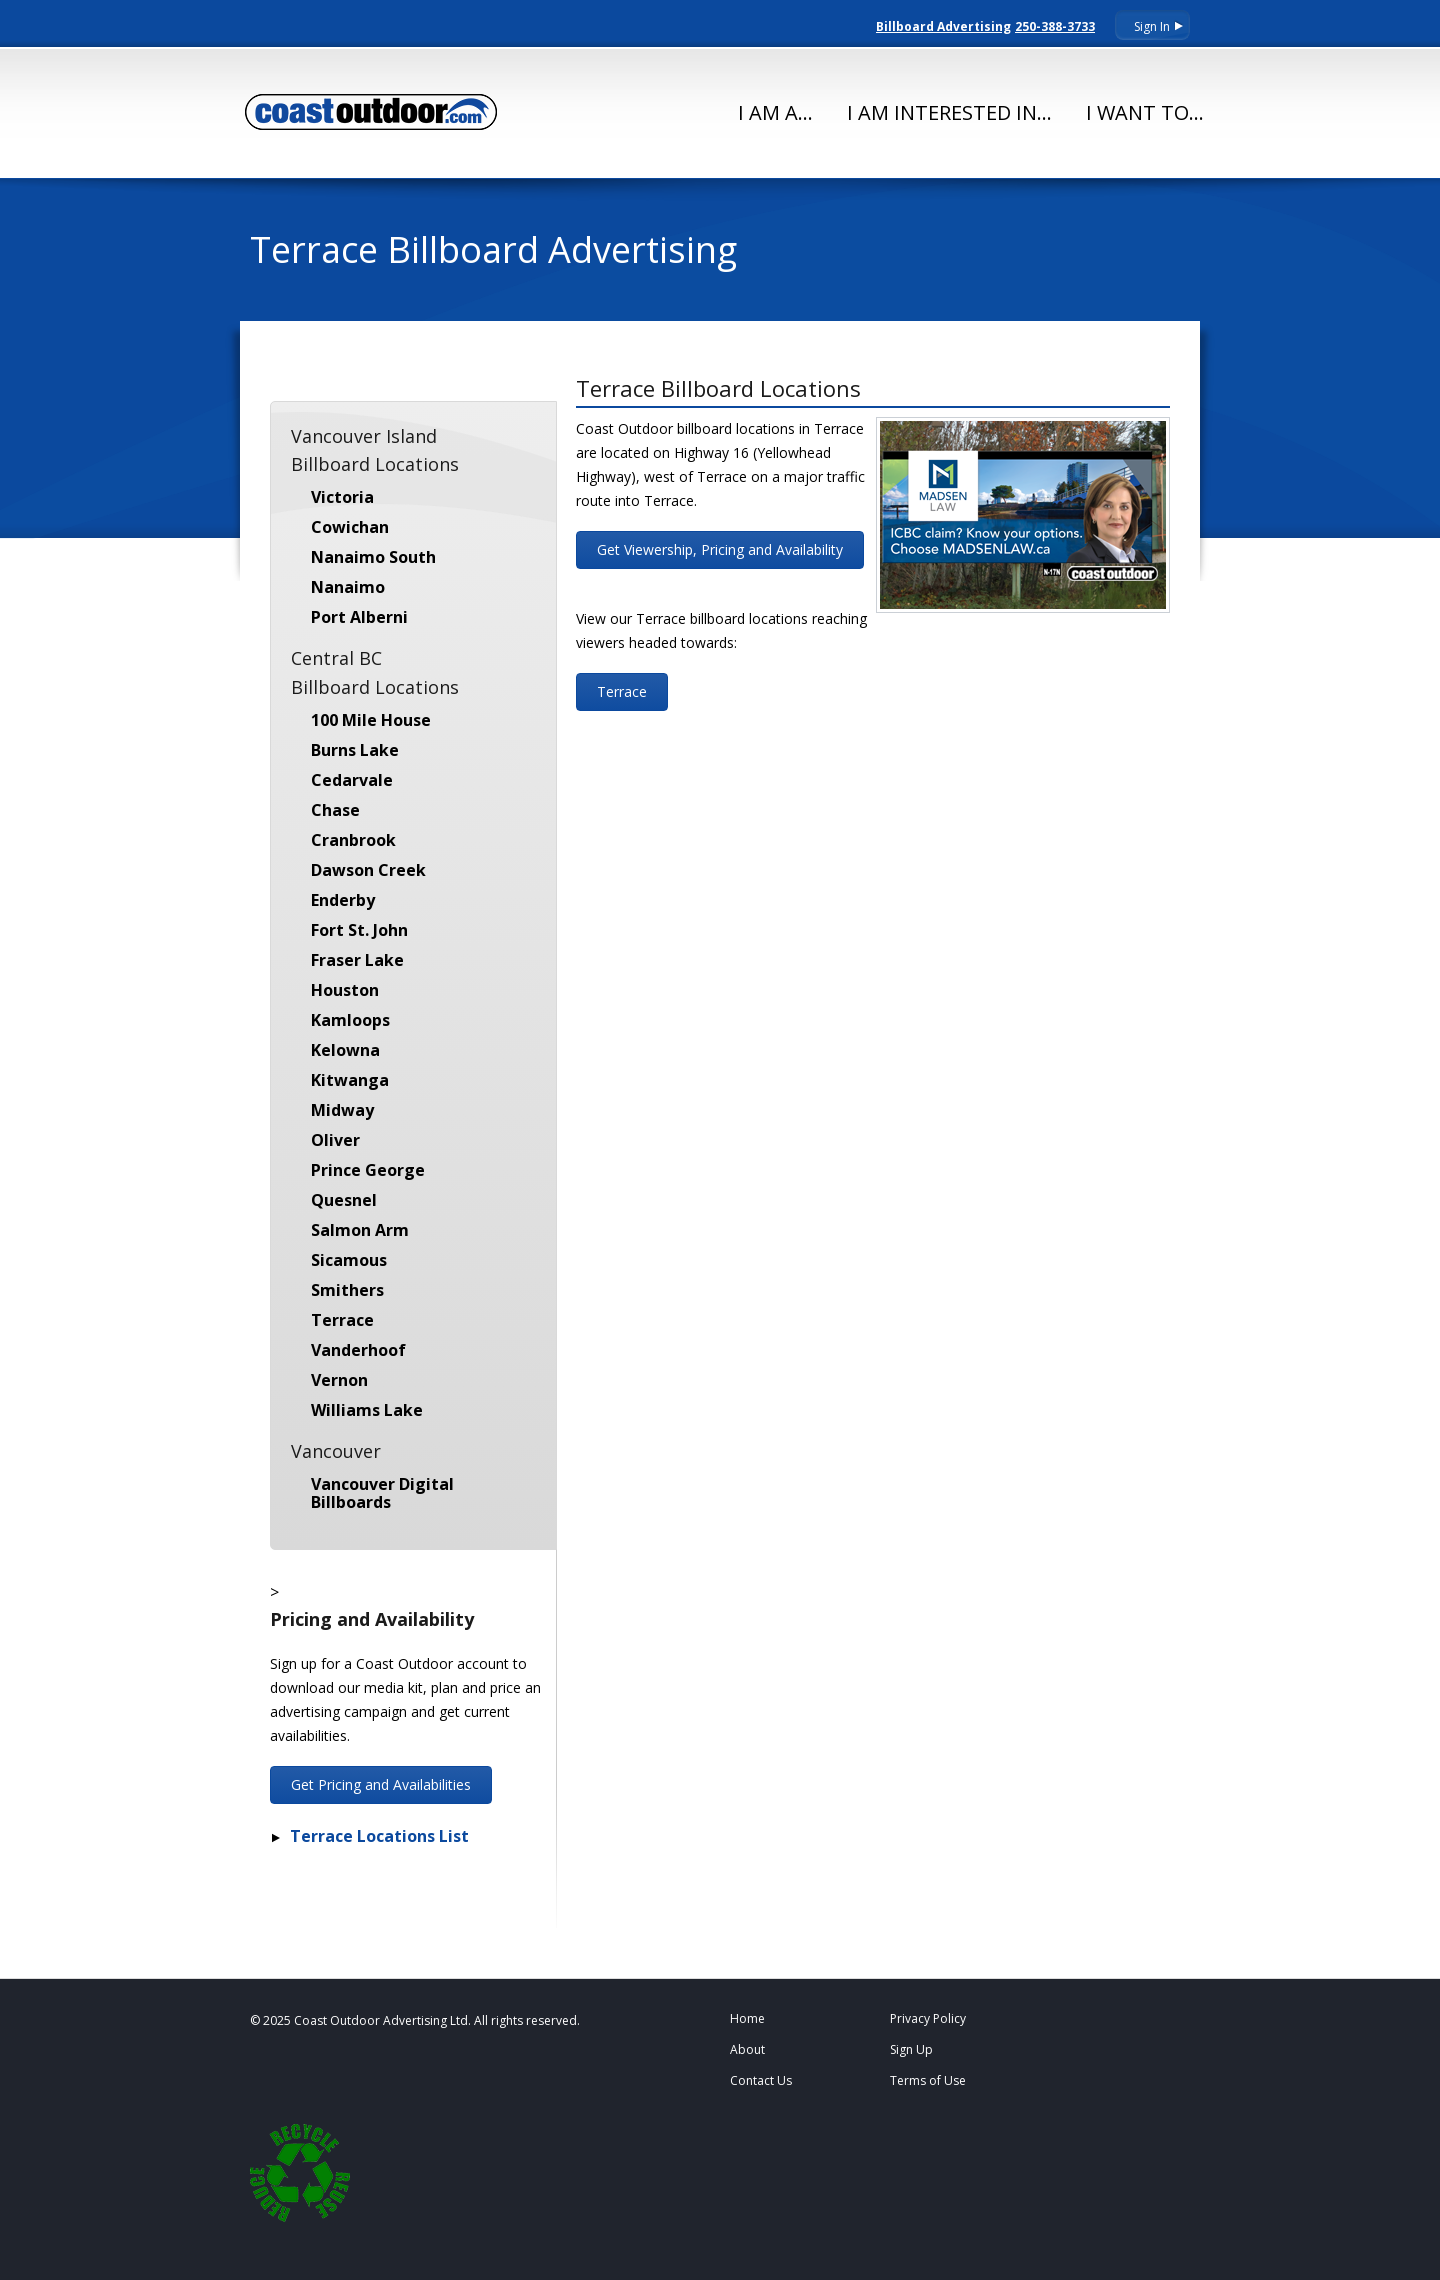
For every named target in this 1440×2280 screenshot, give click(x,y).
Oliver (335, 1140)
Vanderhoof (358, 1350)
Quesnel (344, 1200)
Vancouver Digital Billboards (382, 1493)
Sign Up (911, 2049)
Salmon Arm (360, 1230)
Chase (335, 810)
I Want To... (1145, 112)
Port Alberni (359, 617)
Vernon (339, 1380)
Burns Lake (355, 750)
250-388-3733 (1055, 26)
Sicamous (349, 1260)
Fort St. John (359, 930)
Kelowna (345, 1050)
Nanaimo (348, 587)
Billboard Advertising (943, 26)
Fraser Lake (357, 960)
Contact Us (761, 2080)
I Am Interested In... (949, 112)
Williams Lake (367, 1410)
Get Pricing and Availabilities (381, 1784)
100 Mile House (371, 720)
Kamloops (350, 1020)
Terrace (342, 1320)
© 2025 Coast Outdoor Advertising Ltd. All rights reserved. (415, 2020)
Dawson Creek (368, 870)
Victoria (342, 497)
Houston (345, 990)
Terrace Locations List (379, 1836)
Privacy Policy (928, 2018)
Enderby (343, 900)
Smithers (347, 1290)
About (747, 2049)
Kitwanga (350, 1080)
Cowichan (350, 527)
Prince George (368, 1170)
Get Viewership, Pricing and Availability (720, 549)
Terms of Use (928, 2080)
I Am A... (775, 112)
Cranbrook (353, 840)
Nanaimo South (373, 557)
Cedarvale (352, 780)
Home (747, 2018)
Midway (342, 1110)
